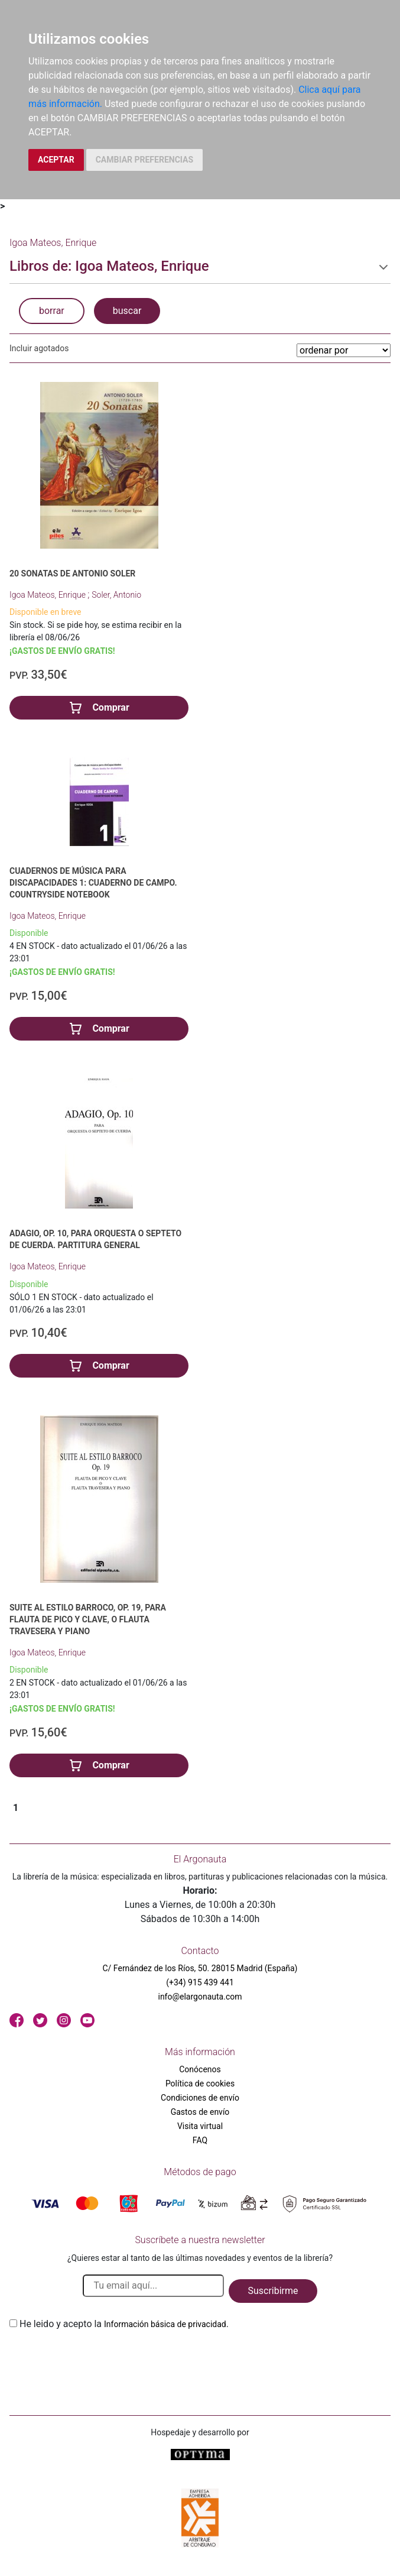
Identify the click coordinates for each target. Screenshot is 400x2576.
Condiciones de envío (200, 2097)
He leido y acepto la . (124, 2323)
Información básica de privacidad (165, 2324)
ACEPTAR (56, 159)
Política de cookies (200, 2083)
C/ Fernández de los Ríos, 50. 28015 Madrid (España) (200, 1968)
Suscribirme (273, 2290)
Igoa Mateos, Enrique (48, 595)
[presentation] (99, 2359)
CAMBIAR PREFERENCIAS (144, 159)
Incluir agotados (39, 348)
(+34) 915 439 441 (200, 1982)
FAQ (200, 2140)
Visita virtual (200, 2126)
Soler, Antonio (116, 595)
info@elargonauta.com (200, 1996)
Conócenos (200, 2069)
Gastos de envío (200, 2112)
